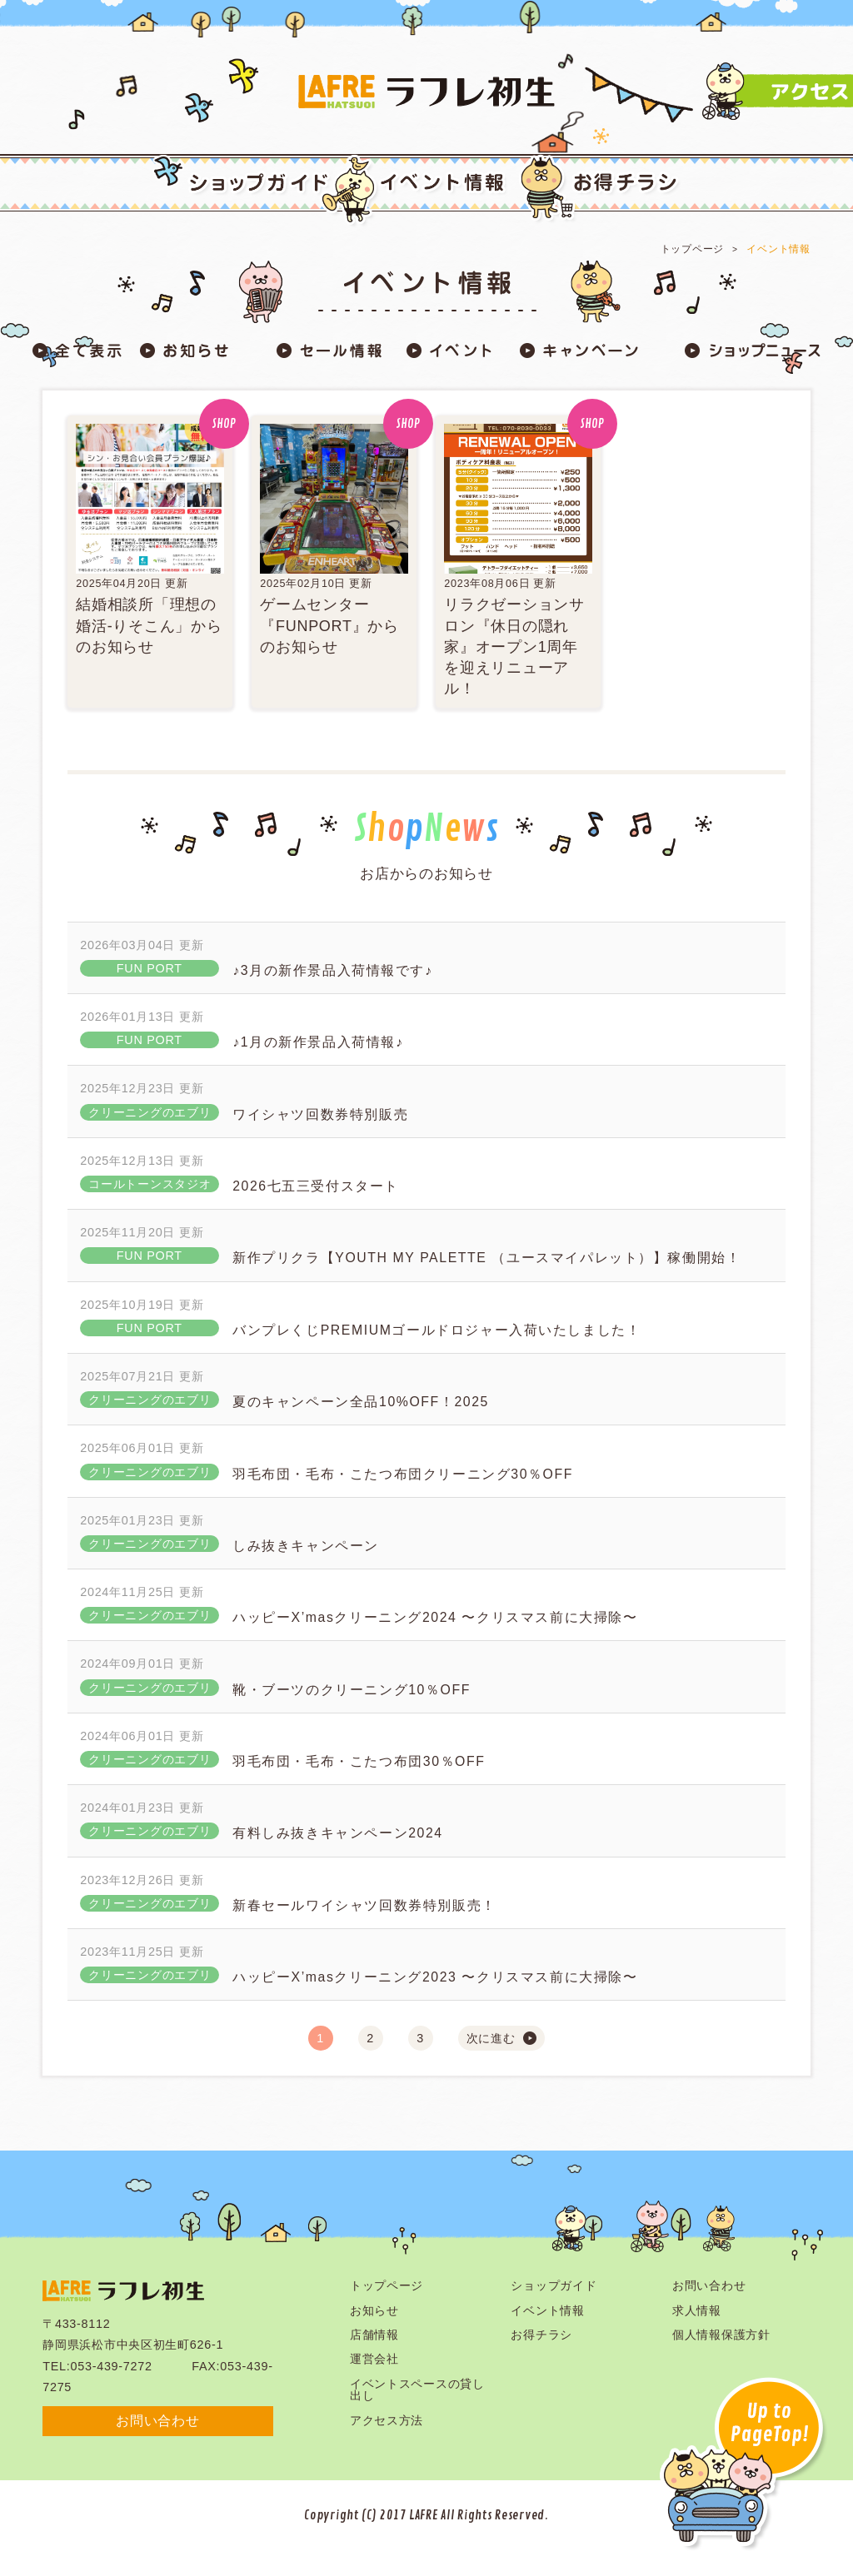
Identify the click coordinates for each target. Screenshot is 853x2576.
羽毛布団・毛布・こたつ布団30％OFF (358, 1761)
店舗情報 (374, 2334)
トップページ (692, 249)
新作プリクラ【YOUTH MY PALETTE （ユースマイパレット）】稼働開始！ (486, 1258)
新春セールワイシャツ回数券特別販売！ (364, 1905)
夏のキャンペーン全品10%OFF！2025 (360, 1402)
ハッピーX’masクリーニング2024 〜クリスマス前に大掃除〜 (434, 1617)
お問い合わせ (157, 2421)
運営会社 (374, 2358)
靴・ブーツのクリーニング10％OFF (351, 1690)
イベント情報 (778, 249)
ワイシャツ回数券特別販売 (320, 1114)
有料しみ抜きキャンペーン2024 (337, 1833)
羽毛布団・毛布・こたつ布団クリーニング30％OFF (402, 1474)
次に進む (491, 2038)
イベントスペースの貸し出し (417, 2389)
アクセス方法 (386, 2420)
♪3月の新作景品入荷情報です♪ (332, 970)
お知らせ (374, 2310)
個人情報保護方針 (721, 2334)
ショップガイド (553, 2285)
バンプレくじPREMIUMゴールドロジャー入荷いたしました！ (436, 1330)
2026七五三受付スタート (315, 1186)
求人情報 (696, 2310)
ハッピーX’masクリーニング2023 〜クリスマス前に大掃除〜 (434, 1977)
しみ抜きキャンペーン (305, 1546)
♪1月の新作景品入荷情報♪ (317, 1042)
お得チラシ (541, 2334)
